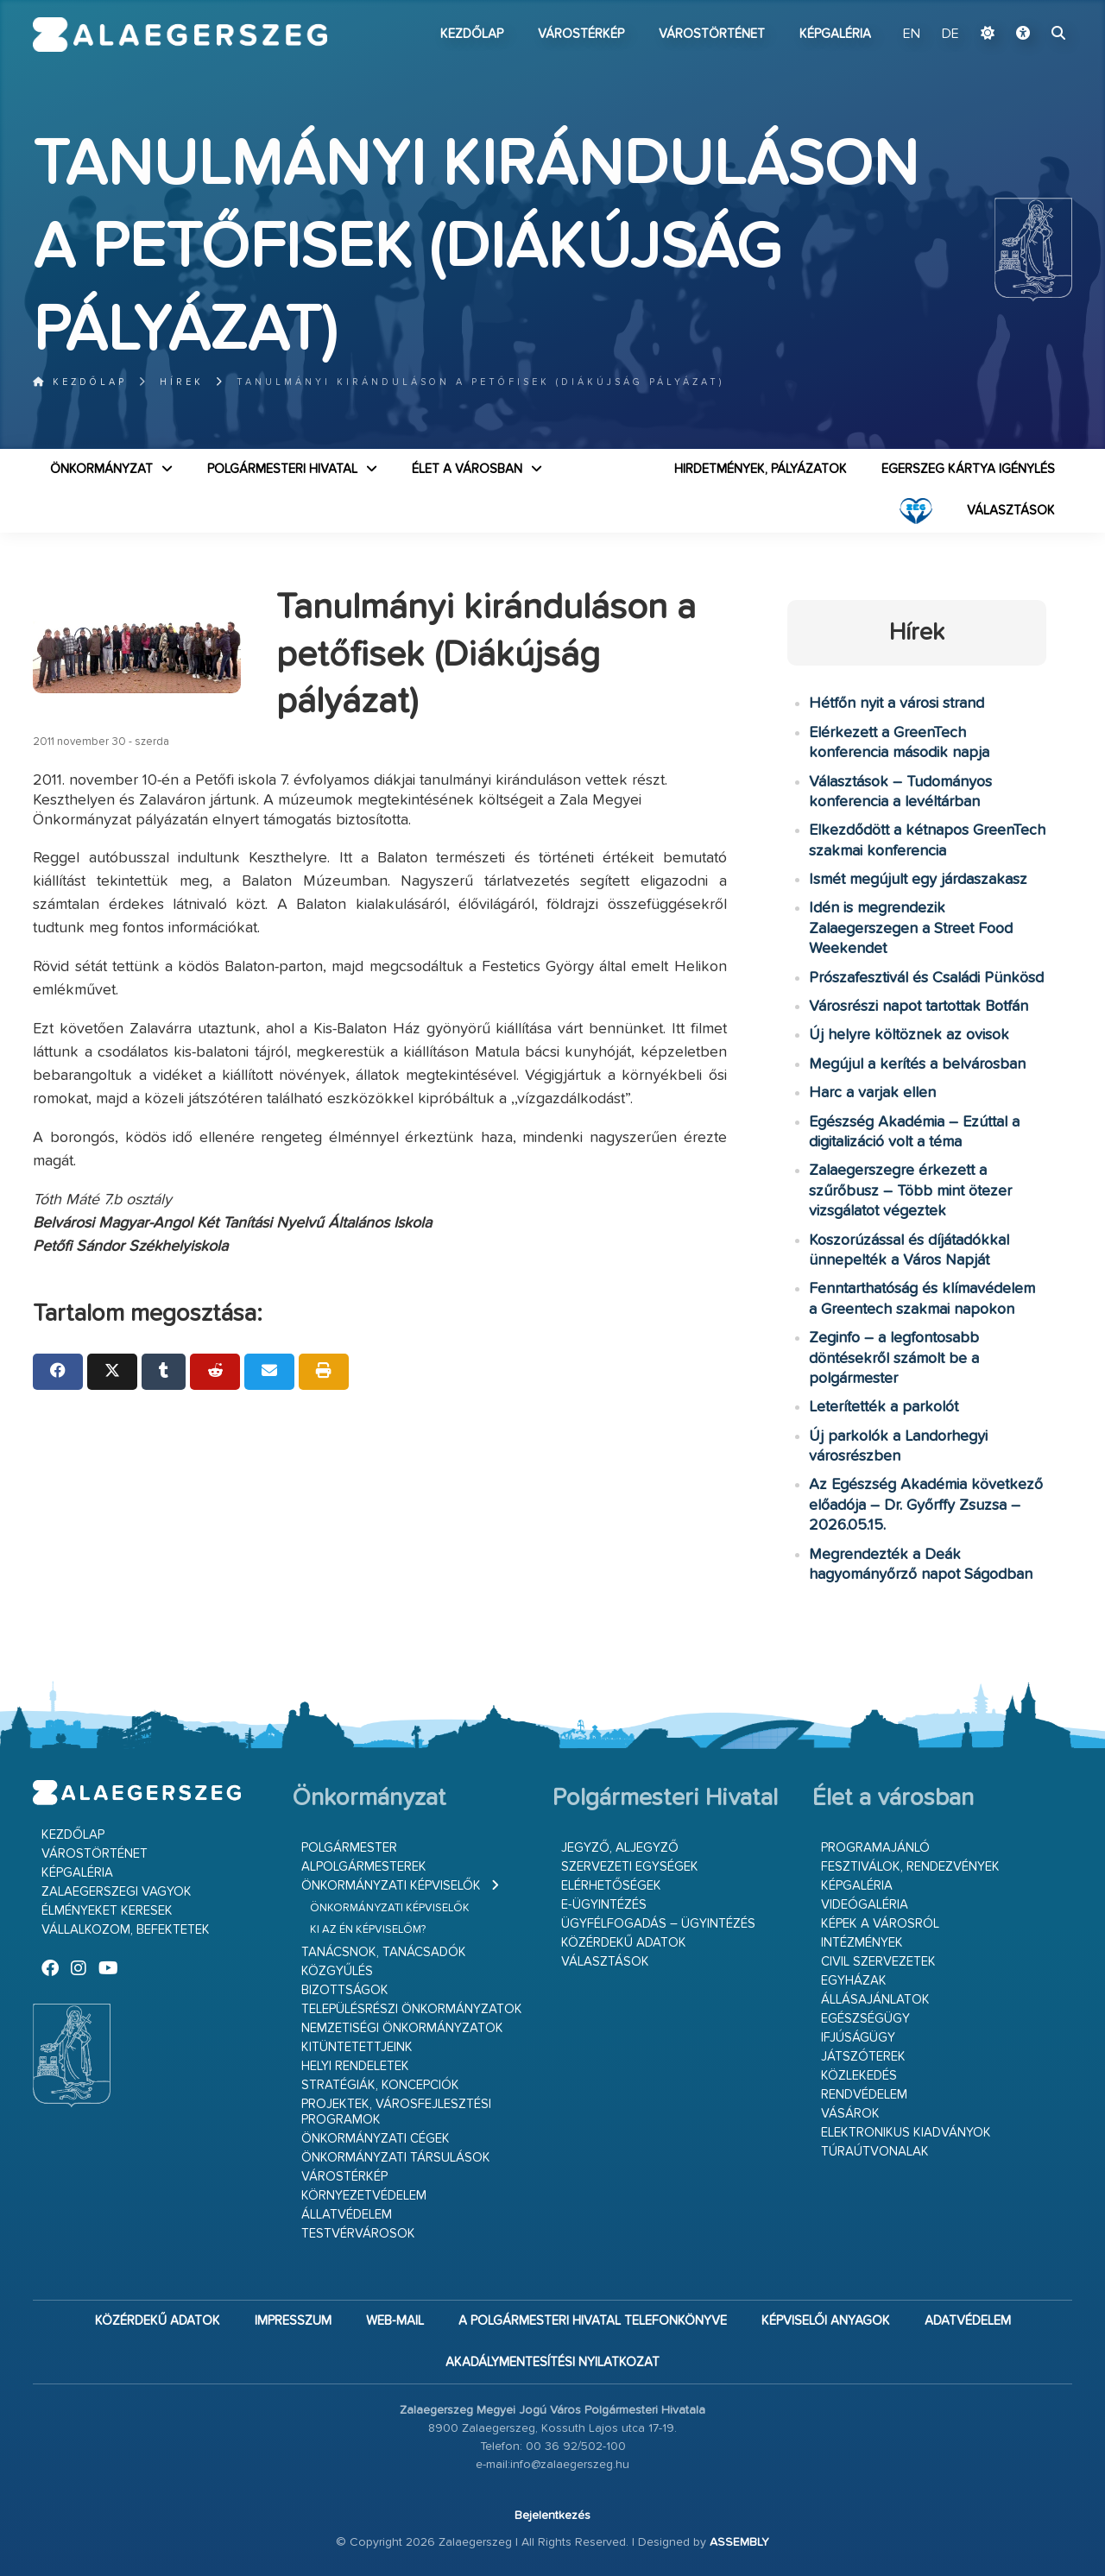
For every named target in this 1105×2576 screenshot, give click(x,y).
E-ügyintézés (604, 1904)
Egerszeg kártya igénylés (968, 469)
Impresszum (293, 2320)
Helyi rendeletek (355, 2066)
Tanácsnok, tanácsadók (383, 1952)
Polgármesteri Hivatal (282, 469)
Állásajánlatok (875, 1999)
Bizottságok (344, 1990)
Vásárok (850, 2113)
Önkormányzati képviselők (391, 1885)
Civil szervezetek (878, 1961)
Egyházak (854, 1980)
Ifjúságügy (858, 2037)
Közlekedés (859, 2075)
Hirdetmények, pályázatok (760, 469)
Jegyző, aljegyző (620, 1847)
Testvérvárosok (358, 2233)
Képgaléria (835, 34)
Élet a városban (467, 469)
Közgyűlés (337, 1971)
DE (950, 34)
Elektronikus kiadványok (906, 2132)
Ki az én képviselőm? (368, 1929)
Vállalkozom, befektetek (125, 1929)
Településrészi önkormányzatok (411, 2009)
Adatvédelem (968, 2320)
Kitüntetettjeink (357, 2047)
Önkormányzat (101, 469)
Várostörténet (712, 34)
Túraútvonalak (875, 2151)
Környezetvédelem (363, 2195)
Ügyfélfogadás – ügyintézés (658, 1923)
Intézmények (862, 1942)
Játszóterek (863, 2056)
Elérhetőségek (611, 1885)
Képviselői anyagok (825, 2320)
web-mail (395, 2320)
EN (911, 34)
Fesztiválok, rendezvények (910, 1866)
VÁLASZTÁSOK (1011, 510)
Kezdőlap (471, 34)
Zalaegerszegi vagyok (116, 1891)
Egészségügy (865, 2018)
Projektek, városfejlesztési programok (396, 2112)
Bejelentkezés (552, 2516)
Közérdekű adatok (623, 1942)
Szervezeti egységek (629, 1866)
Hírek (182, 382)
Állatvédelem (346, 2214)
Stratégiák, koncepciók (380, 2085)
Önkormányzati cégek (375, 2138)
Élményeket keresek (107, 1910)
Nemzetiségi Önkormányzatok (402, 2028)
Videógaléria (864, 1904)
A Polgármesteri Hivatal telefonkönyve (592, 2320)
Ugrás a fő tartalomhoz (1029, 7)
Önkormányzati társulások (395, 2157)
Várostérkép (581, 34)
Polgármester (349, 1847)
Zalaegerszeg (180, 34)
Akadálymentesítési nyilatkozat (552, 2362)
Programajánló (875, 1847)
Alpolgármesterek (363, 1866)
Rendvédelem (864, 2094)
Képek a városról (880, 1923)
